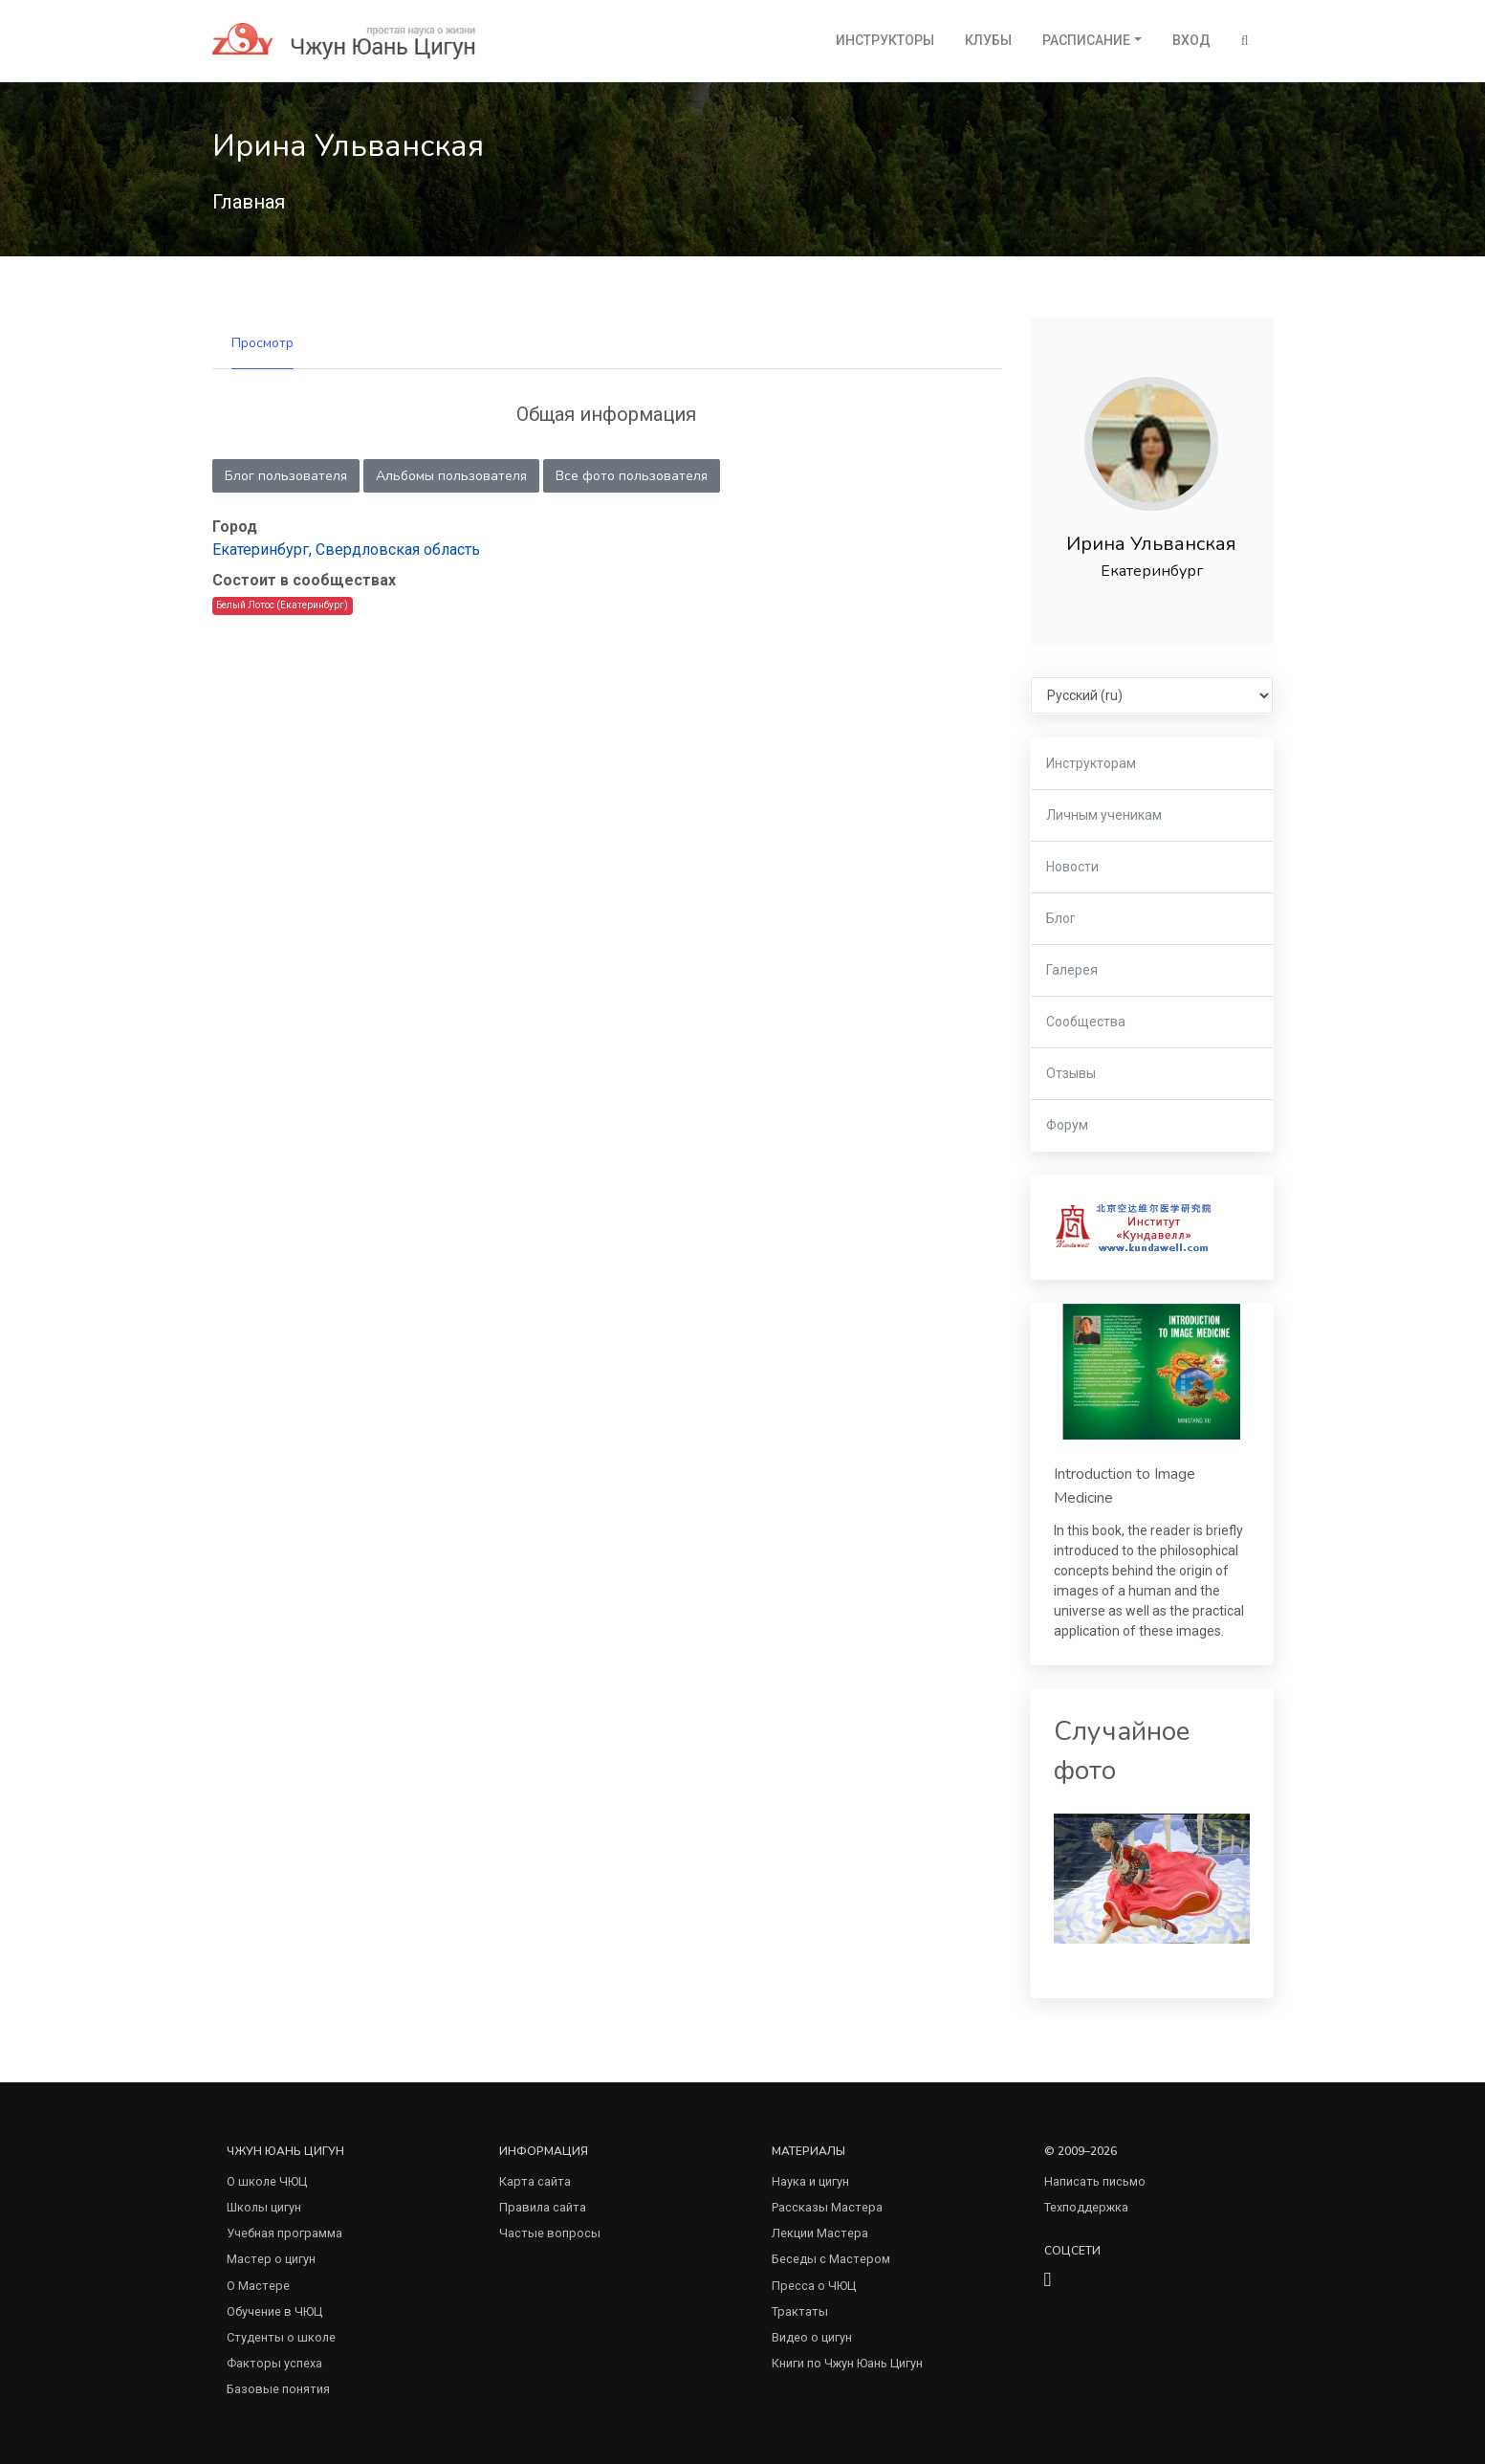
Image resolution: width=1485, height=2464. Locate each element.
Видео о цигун (812, 2337)
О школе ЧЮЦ (267, 2181)
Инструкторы (885, 40)
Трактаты (800, 2311)
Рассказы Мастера (827, 2207)
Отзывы (1071, 1073)
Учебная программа (284, 2233)
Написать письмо (1095, 2181)
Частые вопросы (550, 2233)
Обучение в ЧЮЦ (274, 2311)
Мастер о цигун (271, 2259)
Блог (1061, 918)
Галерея (1072, 970)
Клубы (988, 40)
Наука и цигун (810, 2181)
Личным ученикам (1104, 815)
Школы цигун (264, 2207)
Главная (248, 201)
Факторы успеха (274, 2363)
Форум (1067, 1125)
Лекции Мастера (820, 2233)
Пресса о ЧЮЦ (814, 2285)
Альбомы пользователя (451, 476)
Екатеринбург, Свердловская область (346, 549)
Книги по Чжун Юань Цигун (847, 2363)
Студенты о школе (281, 2337)
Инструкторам (1091, 763)
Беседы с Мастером (831, 2259)
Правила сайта (542, 2207)
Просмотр (262, 343)
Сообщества (1085, 1021)
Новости (1072, 866)
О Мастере (258, 2285)
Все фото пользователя (632, 476)
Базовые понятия (278, 2389)
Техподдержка (1086, 2207)
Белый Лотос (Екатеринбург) (282, 605)
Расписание (1086, 40)
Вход (1191, 40)
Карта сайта (535, 2181)
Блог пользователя (286, 476)
